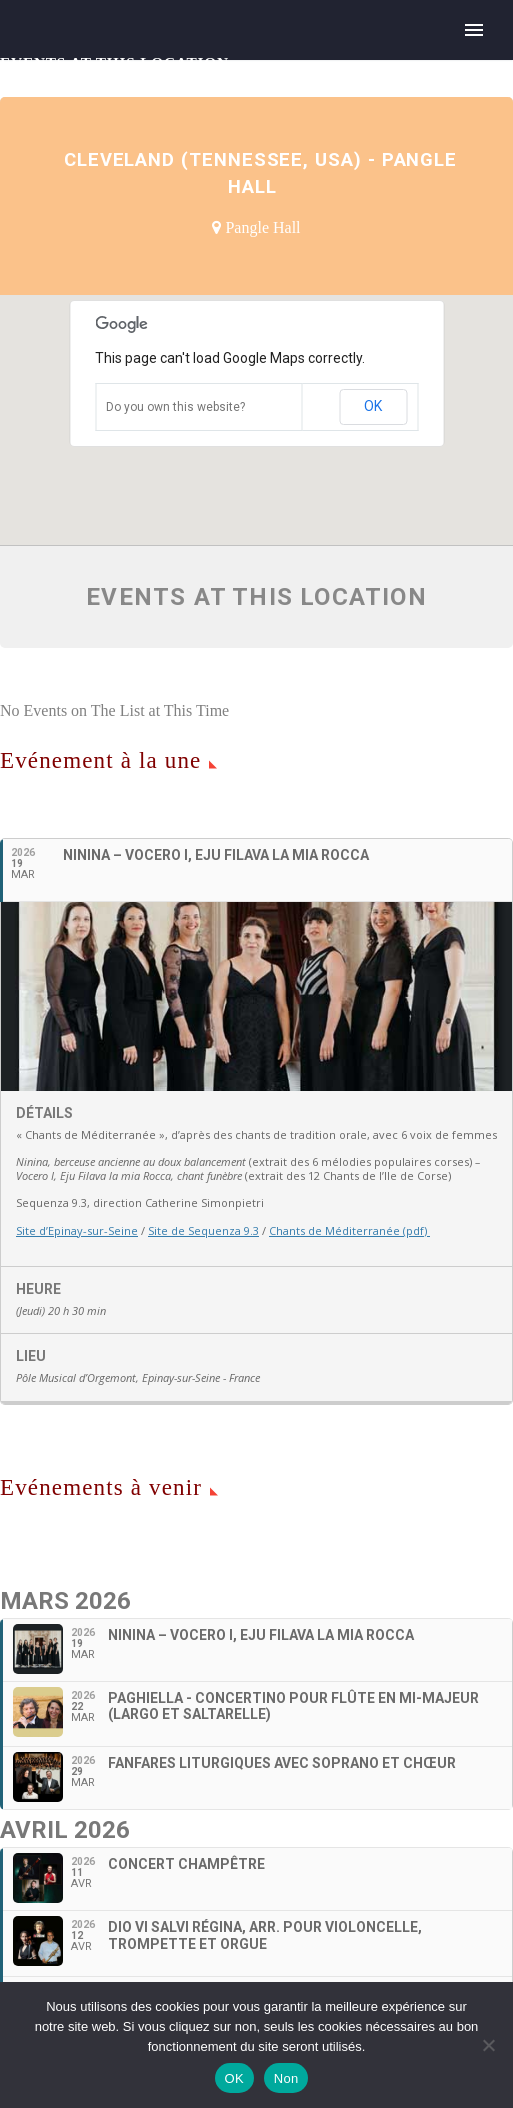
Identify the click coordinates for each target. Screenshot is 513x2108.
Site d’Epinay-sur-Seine (77, 1230)
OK (373, 406)
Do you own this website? (175, 407)
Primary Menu (474, 30)
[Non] (488, 2045)
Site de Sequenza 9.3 (203, 1230)
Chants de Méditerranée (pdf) (349, 1230)
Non (286, 2078)
